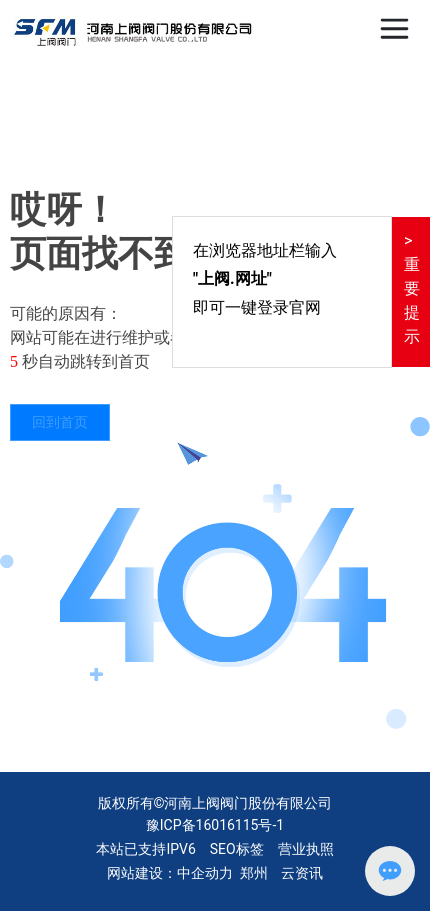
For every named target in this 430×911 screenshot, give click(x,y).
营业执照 (306, 849)
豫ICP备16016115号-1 (215, 825)
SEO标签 (237, 849)
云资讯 (302, 873)
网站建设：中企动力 (170, 873)
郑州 (254, 873)
